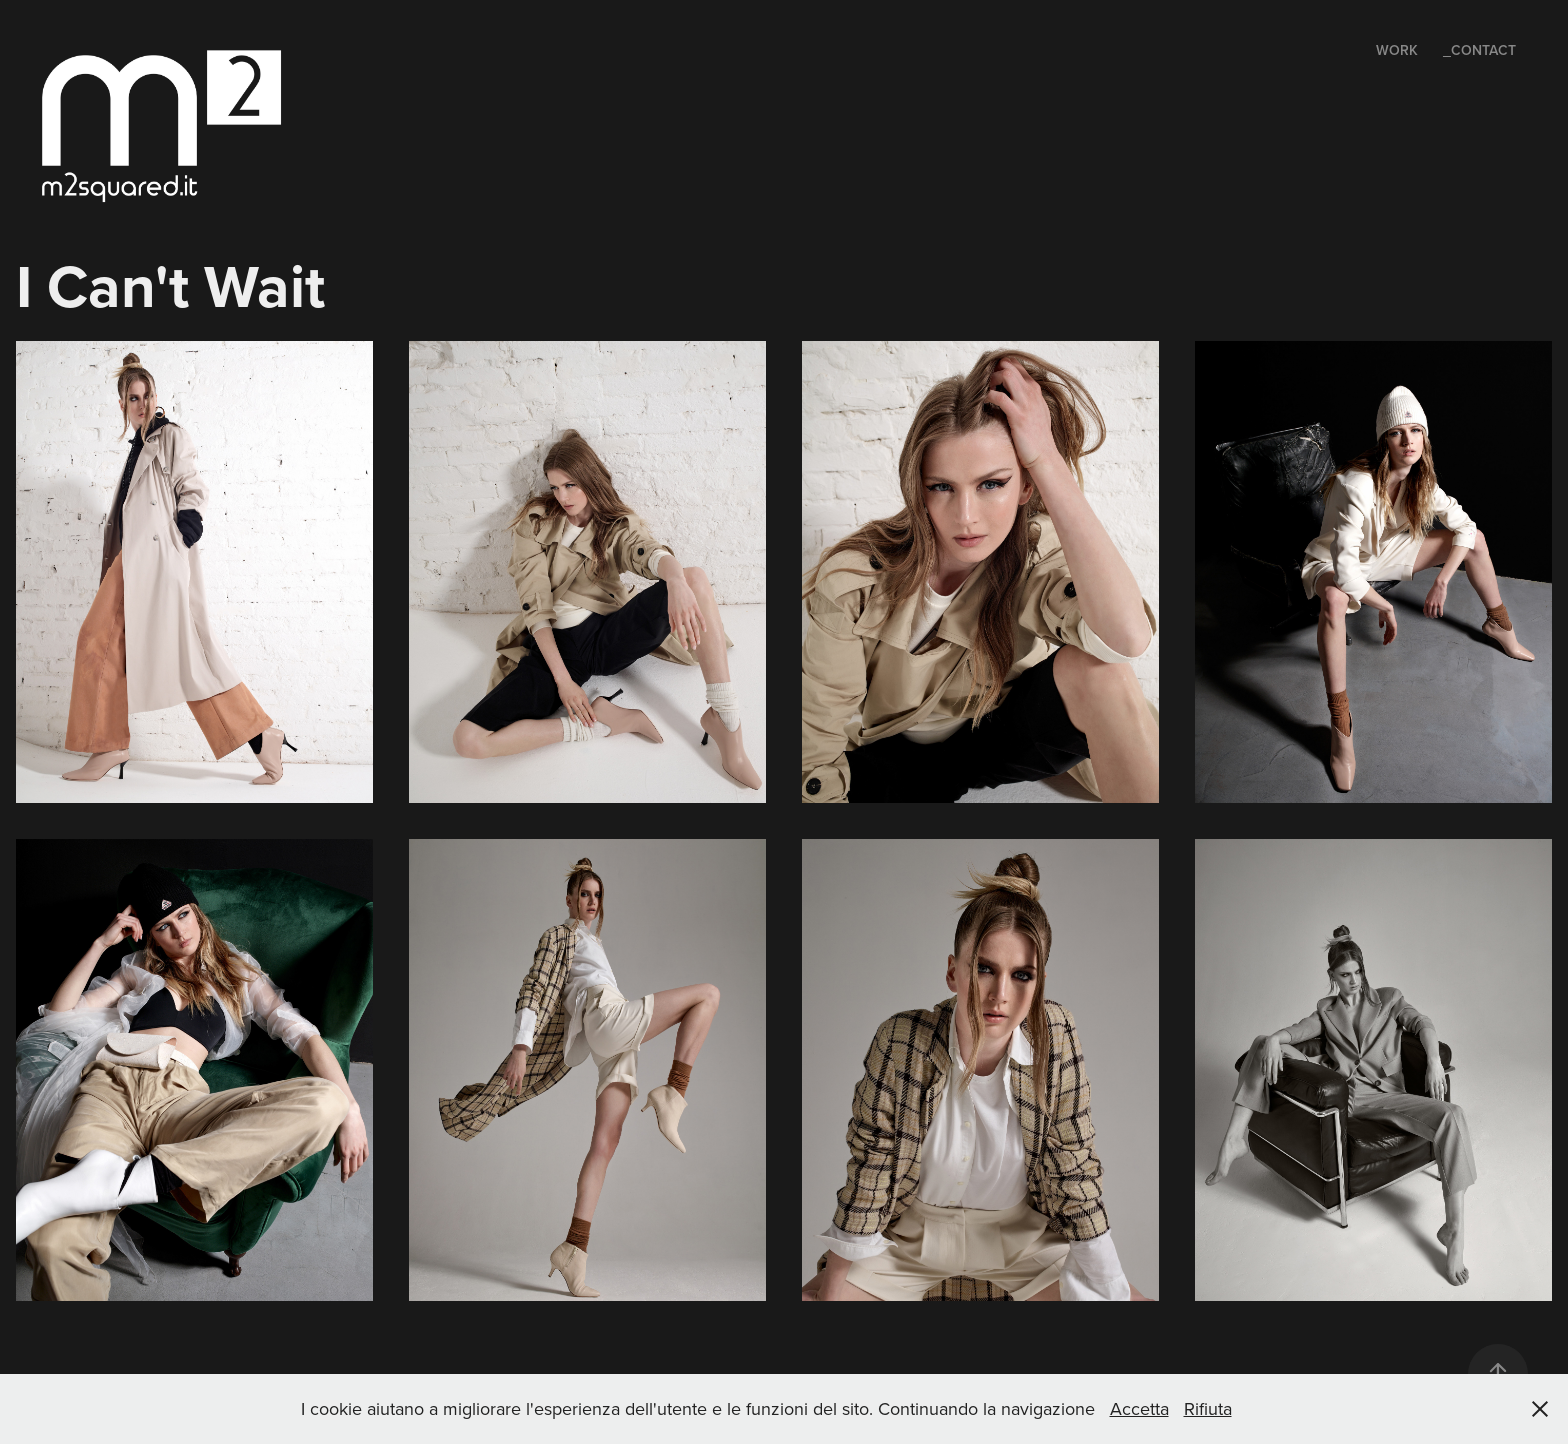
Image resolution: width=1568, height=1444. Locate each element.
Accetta (1139, 1408)
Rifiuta (1208, 1408)
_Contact (1479, 50)
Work (1397, 50)
